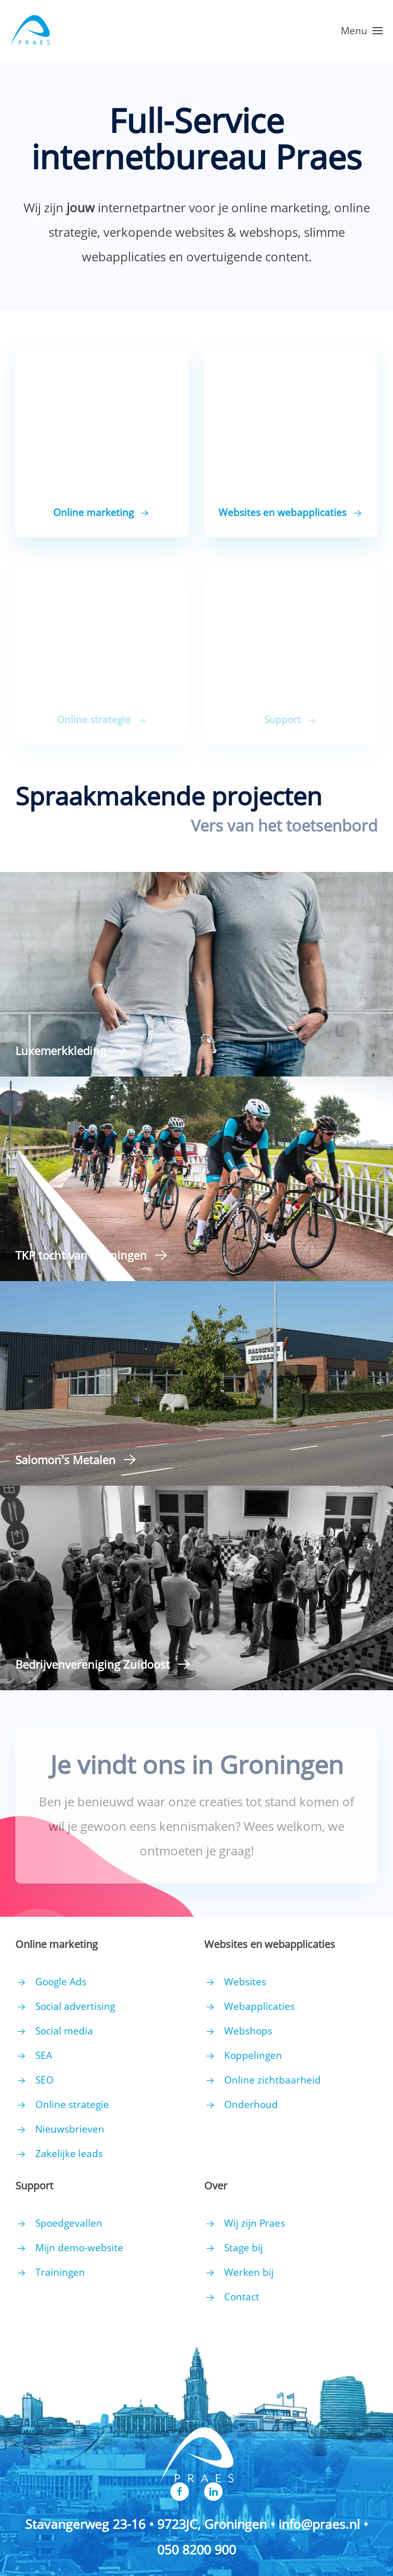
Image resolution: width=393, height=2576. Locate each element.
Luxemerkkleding (60, 1050)
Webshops (248, 2030)
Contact (241, 2296)
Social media (64, 2030)
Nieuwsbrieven (69, 2129)
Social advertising (75, 2006)
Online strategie (72, 2104)
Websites (245, 1981)
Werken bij (249, 2272)
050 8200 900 (196, 2549)
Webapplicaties (259, 2006)
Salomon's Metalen (65, 1459)
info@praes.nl (319, 2524)
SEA (43, 2055)
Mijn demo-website (79, 2247)
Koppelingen (253, 2055)
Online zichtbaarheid (272, 2080)
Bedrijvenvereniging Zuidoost (92, 1664)
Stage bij (243, 2247)
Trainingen (60, 2272)
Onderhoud (251, 2104)
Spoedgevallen (68, 2223)
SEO (44, 2080)
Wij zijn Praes (254, 2223)
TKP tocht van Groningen (81, 1255)
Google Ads (60, 1981)
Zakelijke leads (69, 2153)
